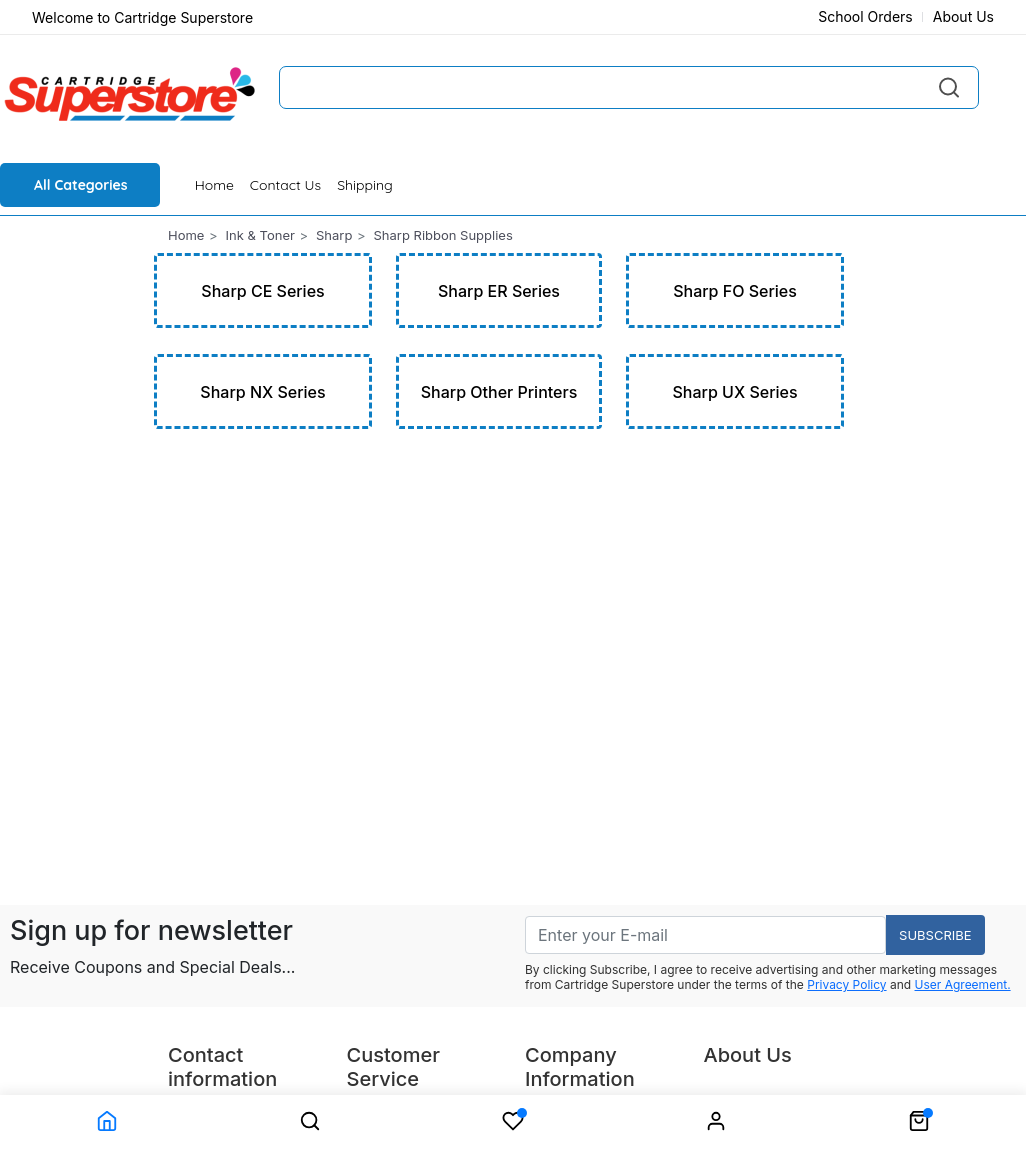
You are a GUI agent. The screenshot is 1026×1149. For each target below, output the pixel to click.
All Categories (81, 185)
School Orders (865, 16)
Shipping (365, 185)
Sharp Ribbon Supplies (442, 235)
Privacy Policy (846, 984)
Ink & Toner (260, 235)
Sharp (334, 235)
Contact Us (285, 185)
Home (214, 185)
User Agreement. (963, 984)
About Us (963, 16)
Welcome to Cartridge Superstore (142, 17)
